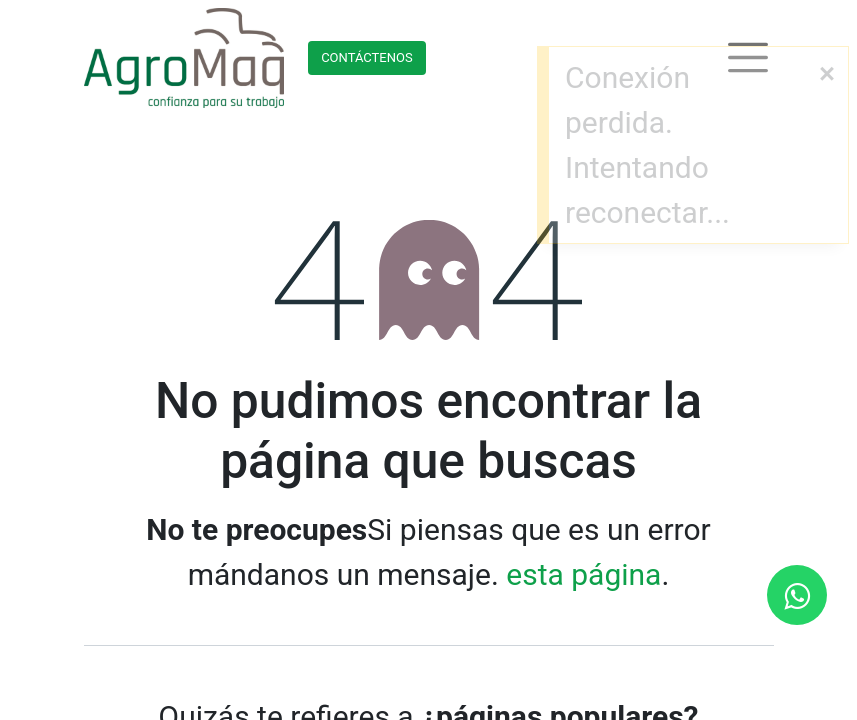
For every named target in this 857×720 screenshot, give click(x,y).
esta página (583, 574)
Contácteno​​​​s (367, 57)
